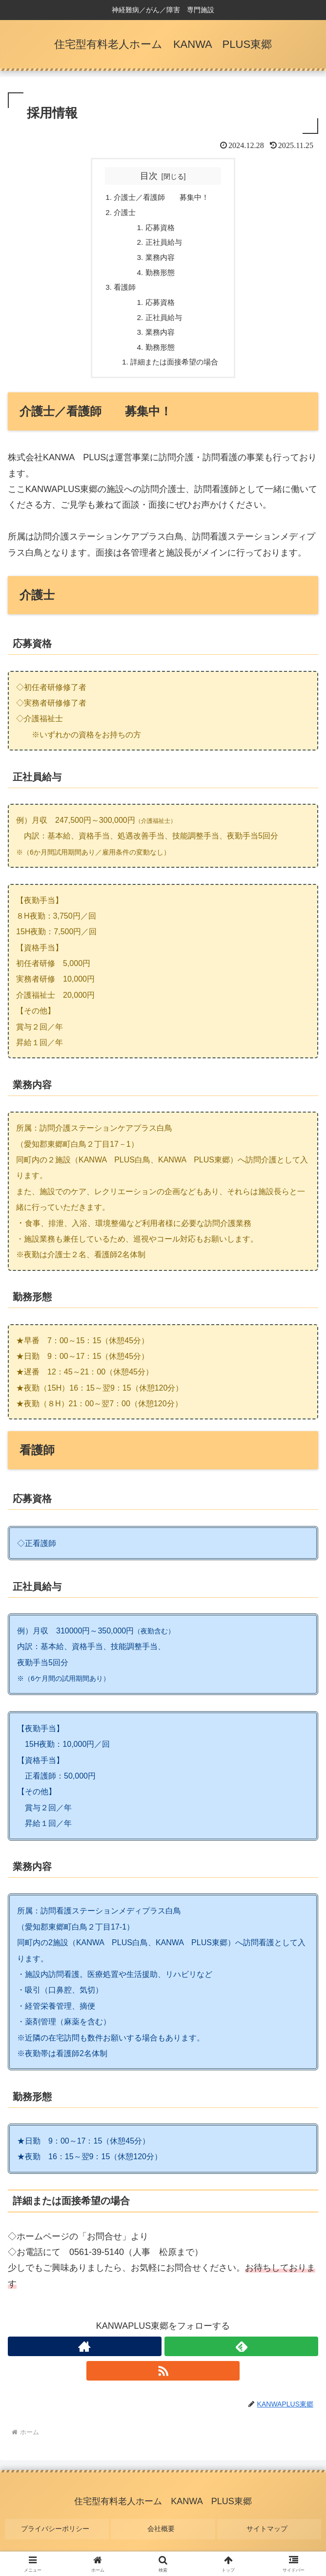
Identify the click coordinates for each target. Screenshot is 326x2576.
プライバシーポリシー (57, 2535)
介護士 (122, 213)
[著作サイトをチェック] (85, 2357)
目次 (149, 176)
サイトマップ (268, 2535)
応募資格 (159, 229)
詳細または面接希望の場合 (175, 371)
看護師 (122, 292)
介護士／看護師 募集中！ (161, 197)
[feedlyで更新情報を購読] (241, 2357)
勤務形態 (159, 277)
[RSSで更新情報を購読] (163, 2381)
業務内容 (159, 261)
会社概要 (163, 2535)
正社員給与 (163, 245)
